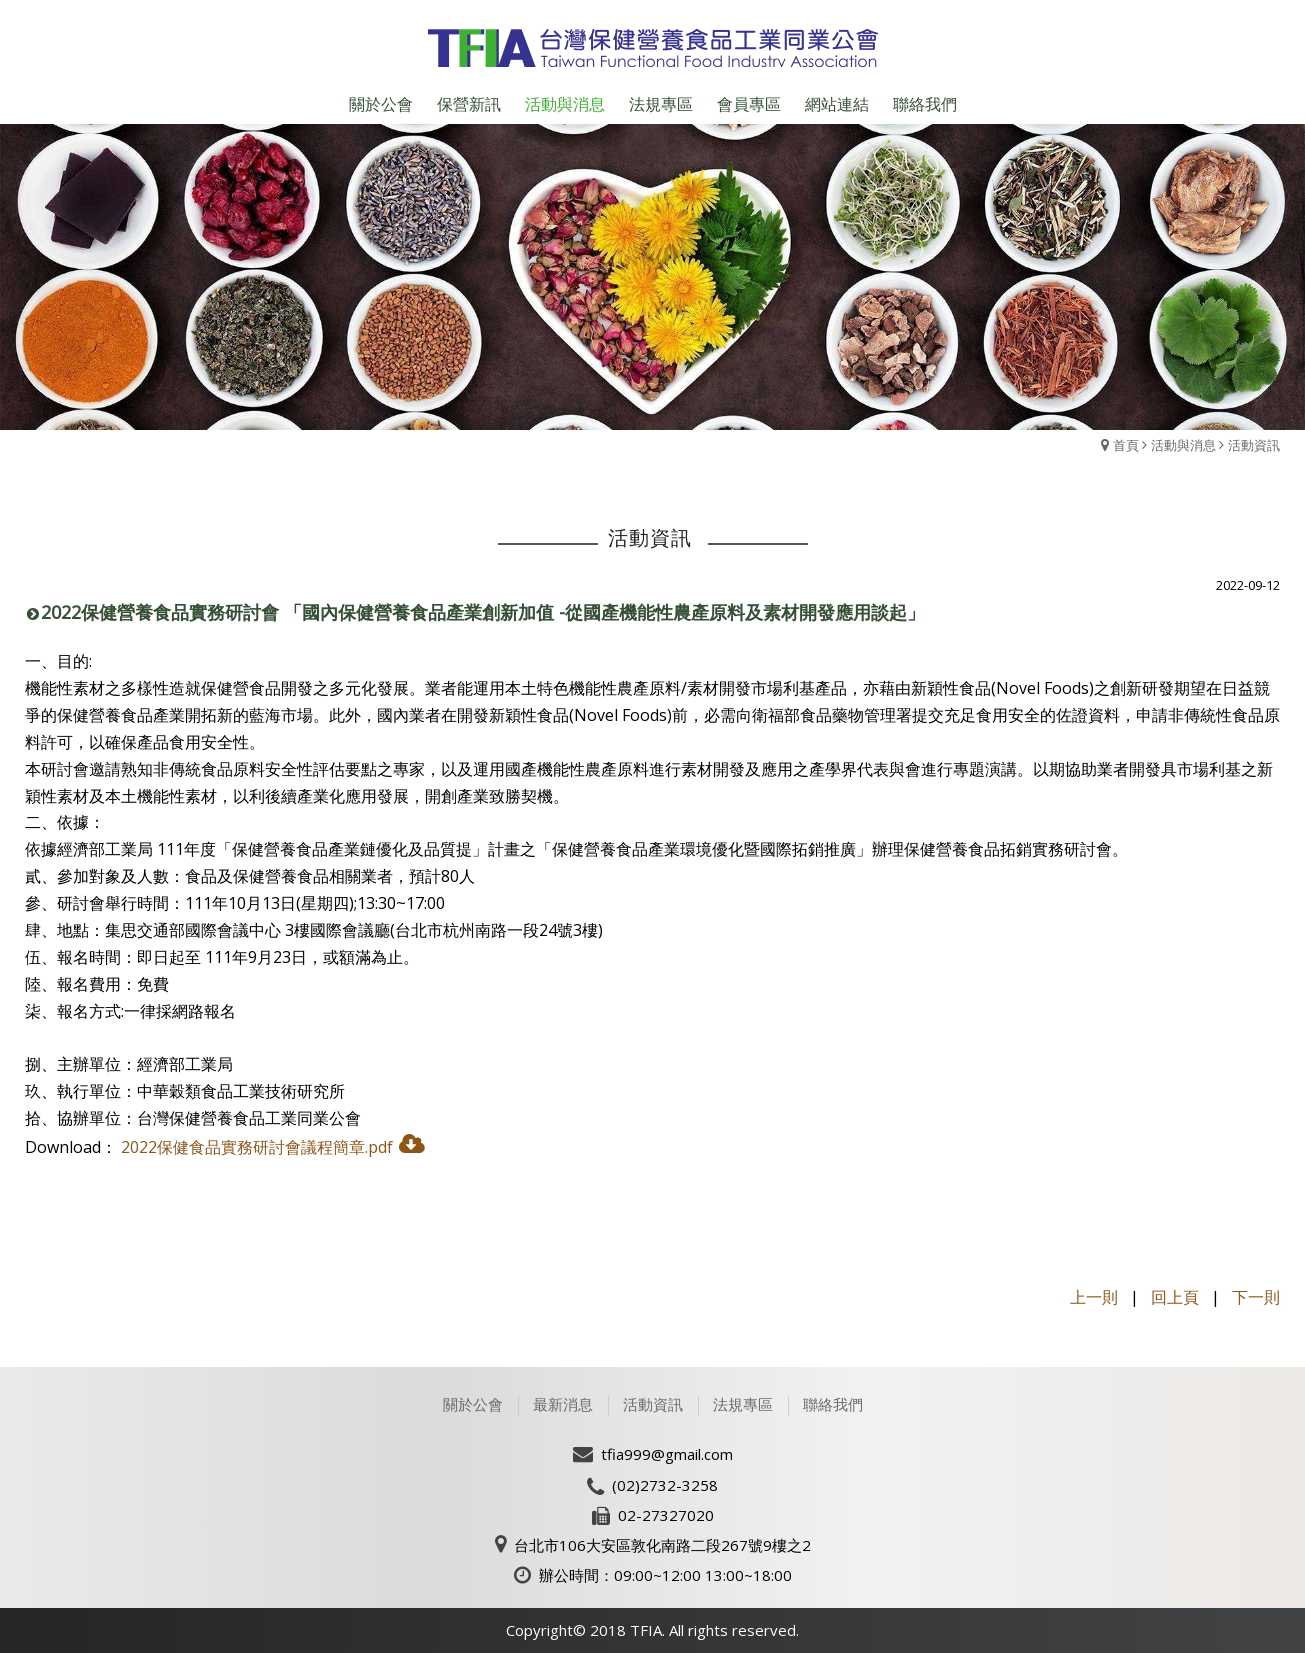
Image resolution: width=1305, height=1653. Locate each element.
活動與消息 (1183, 445)
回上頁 (1175, 1297)
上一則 (1094, 1297)
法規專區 (743, 1404)
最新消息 (563, 1404)
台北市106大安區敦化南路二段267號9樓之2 (662, 1545)
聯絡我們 (833, 1404)
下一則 (1256, 1297)
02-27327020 (666, 1515)
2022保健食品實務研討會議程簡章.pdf (257, 1147)
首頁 (1126, 445)
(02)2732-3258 (665, 1485)
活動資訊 (1254, 445)
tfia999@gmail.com (667, 1454)
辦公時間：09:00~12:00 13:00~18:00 (665, 1575)
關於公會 (473, 1404)
